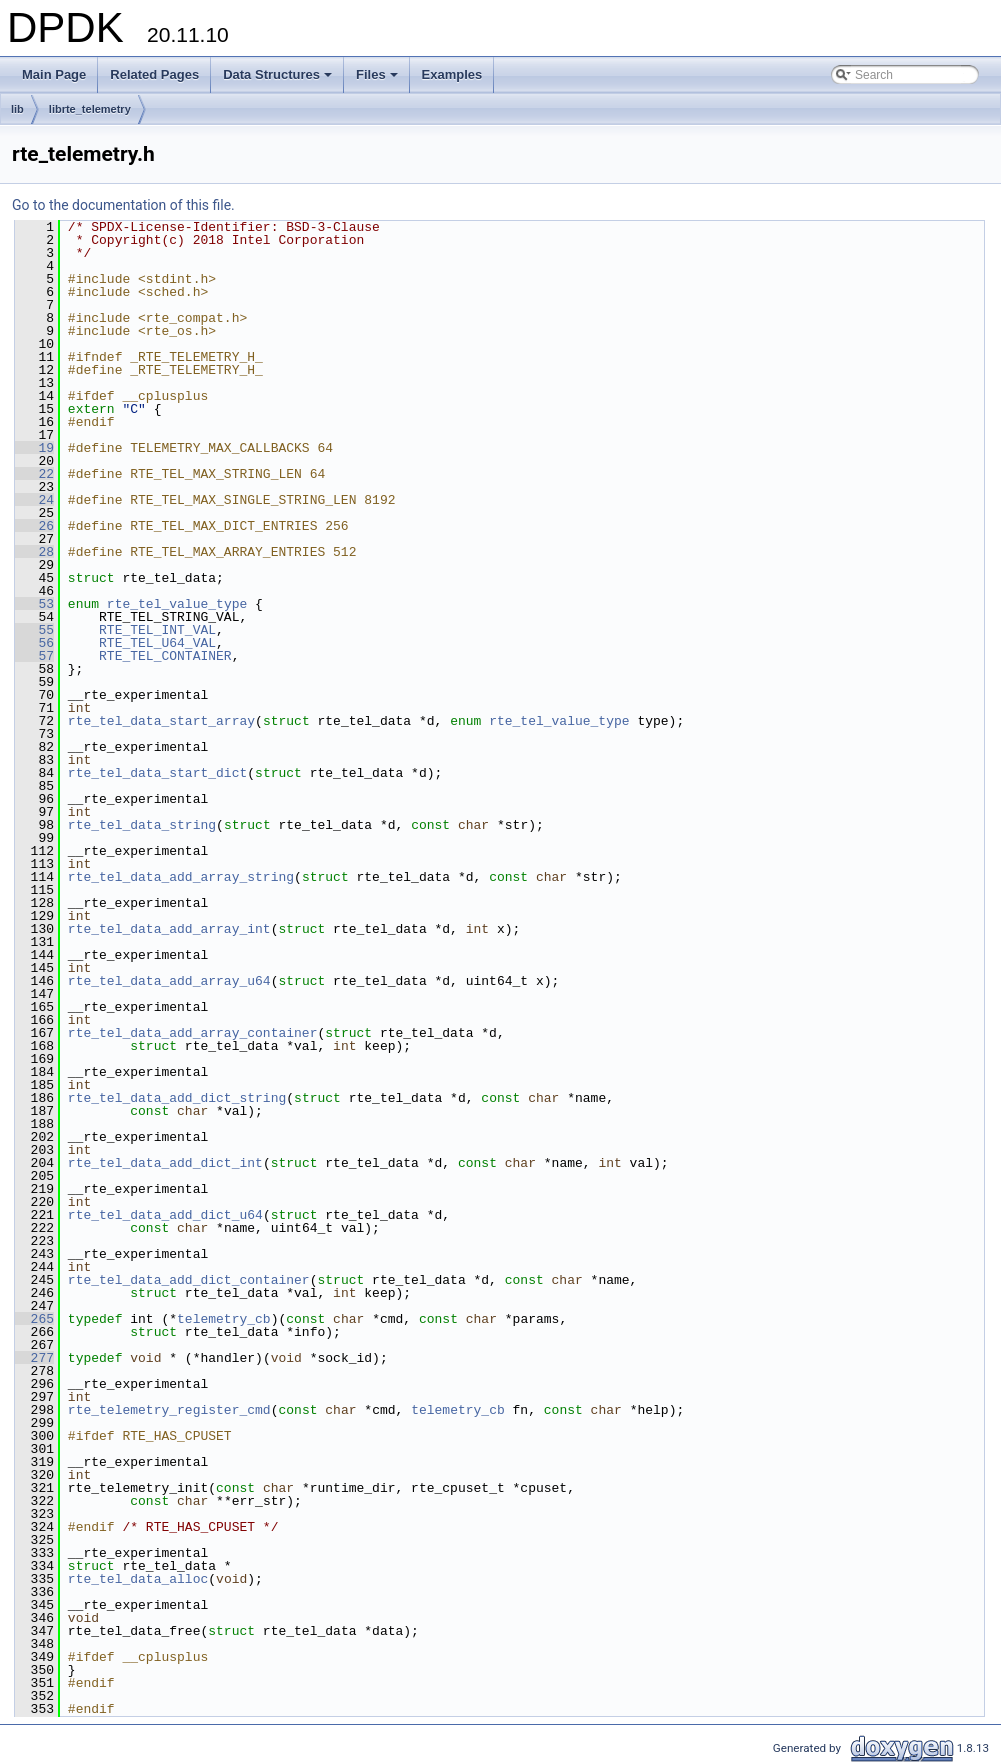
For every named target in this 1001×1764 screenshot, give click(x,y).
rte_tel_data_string (142, 825)
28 (34, 552)
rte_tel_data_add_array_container (193, 1033)
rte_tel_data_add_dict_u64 (165, 1215)
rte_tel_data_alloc (138, 1579)
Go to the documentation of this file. (123, 205)
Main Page (54, 74)
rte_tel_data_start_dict (157, 773)
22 (34, 474)
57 (34, 656)
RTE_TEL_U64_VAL (157, 643)
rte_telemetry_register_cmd (169, 1410)
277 (34, 1358)
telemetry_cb (224, 1319)
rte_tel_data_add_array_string (181, 877)
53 (34, 604)
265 (34, 1319)
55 (34, 630)
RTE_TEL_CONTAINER (165, 656)
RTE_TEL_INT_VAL (157, 630)
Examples (452, 74)
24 (34, 500)
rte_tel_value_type (177, 604)
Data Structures (279, 80)
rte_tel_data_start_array (161, 721)
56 (34, 643)
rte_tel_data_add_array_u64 (169, 981)
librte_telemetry (90, 109)
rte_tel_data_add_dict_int (165, 1163)
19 (34, 448)
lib (17, 109)
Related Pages (154, 74)
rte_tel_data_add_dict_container (189, 1280)
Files (378, 80)
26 (34, 526)
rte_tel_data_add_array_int (169, 929)
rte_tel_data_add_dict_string (177, 1098)
